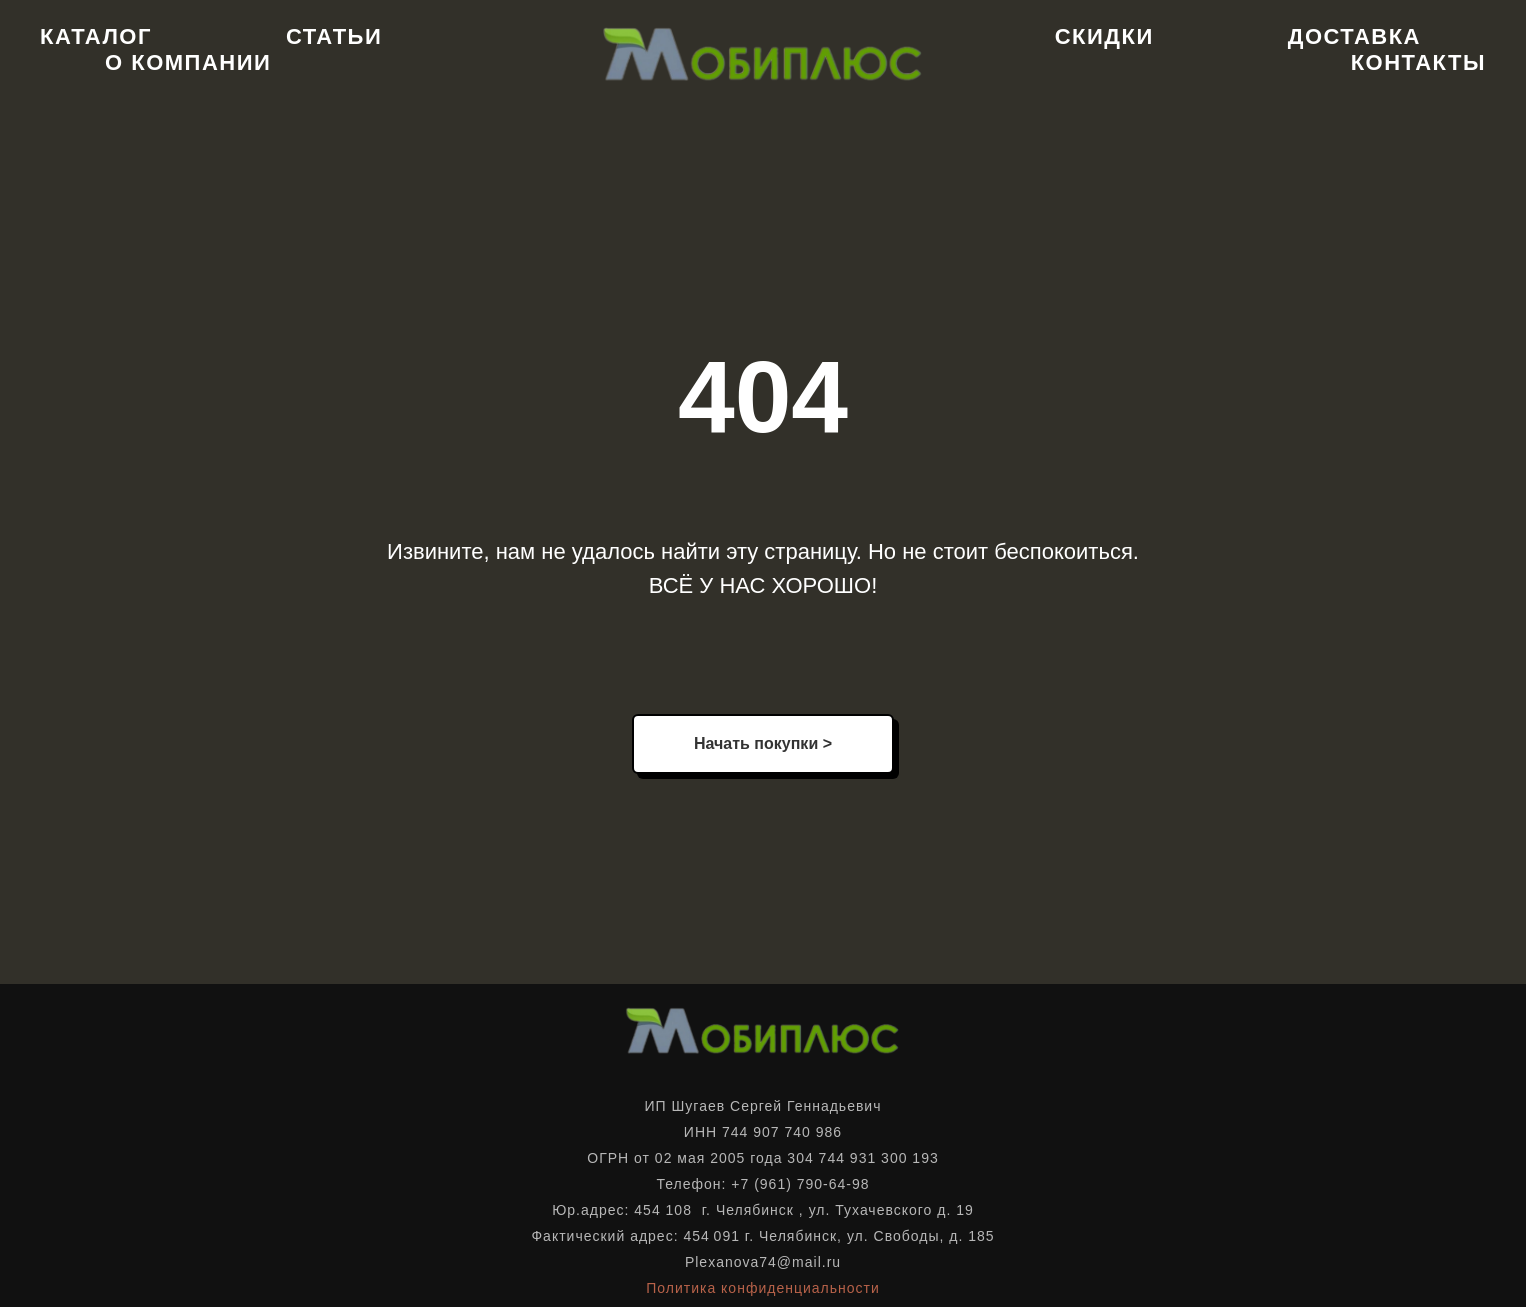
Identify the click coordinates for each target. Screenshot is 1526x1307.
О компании (188, 62)
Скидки (1104, 36)
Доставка (1354, 36)
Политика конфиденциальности (763, 1288)
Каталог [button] (96, 36)
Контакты (1418, 62)
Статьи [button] (334, 36)
